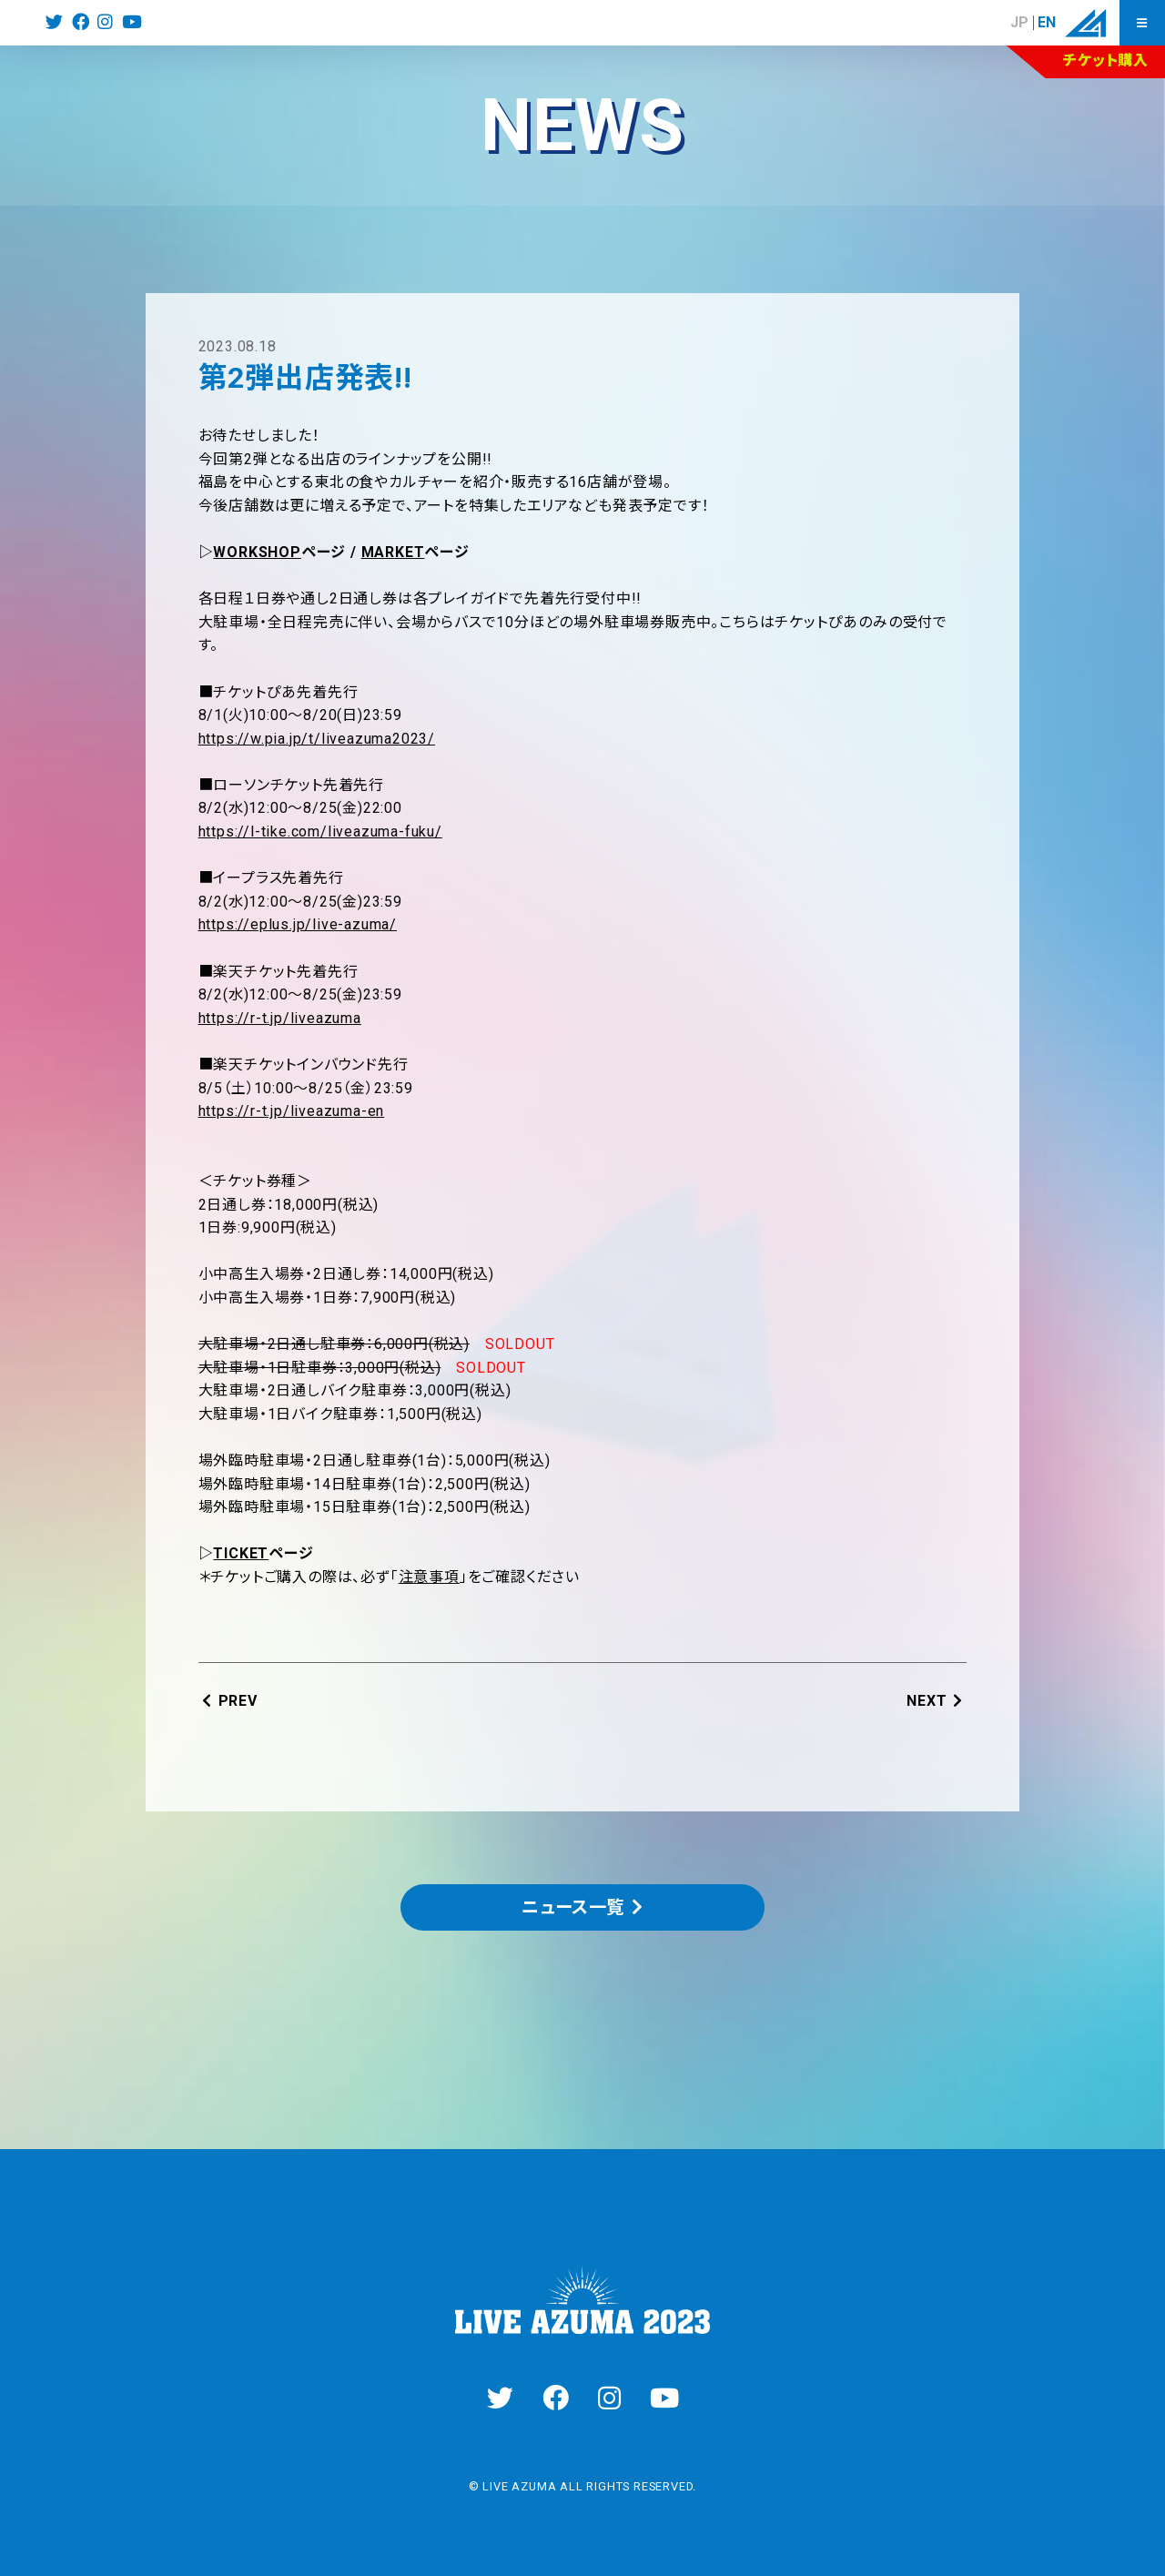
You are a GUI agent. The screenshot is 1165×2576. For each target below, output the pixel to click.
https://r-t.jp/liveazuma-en (291, 1111)
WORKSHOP (256, 552)
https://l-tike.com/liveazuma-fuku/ (320, 831)
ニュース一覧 (573, 1907)
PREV (238, 1700)
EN (1047, 22)
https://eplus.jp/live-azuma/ (297, 924)
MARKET (393, 552)
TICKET (240, 1553)
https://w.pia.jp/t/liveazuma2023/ (316, 738)
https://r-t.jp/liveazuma (279, 1018)
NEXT (927, 1700)
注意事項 (429, 1577)
